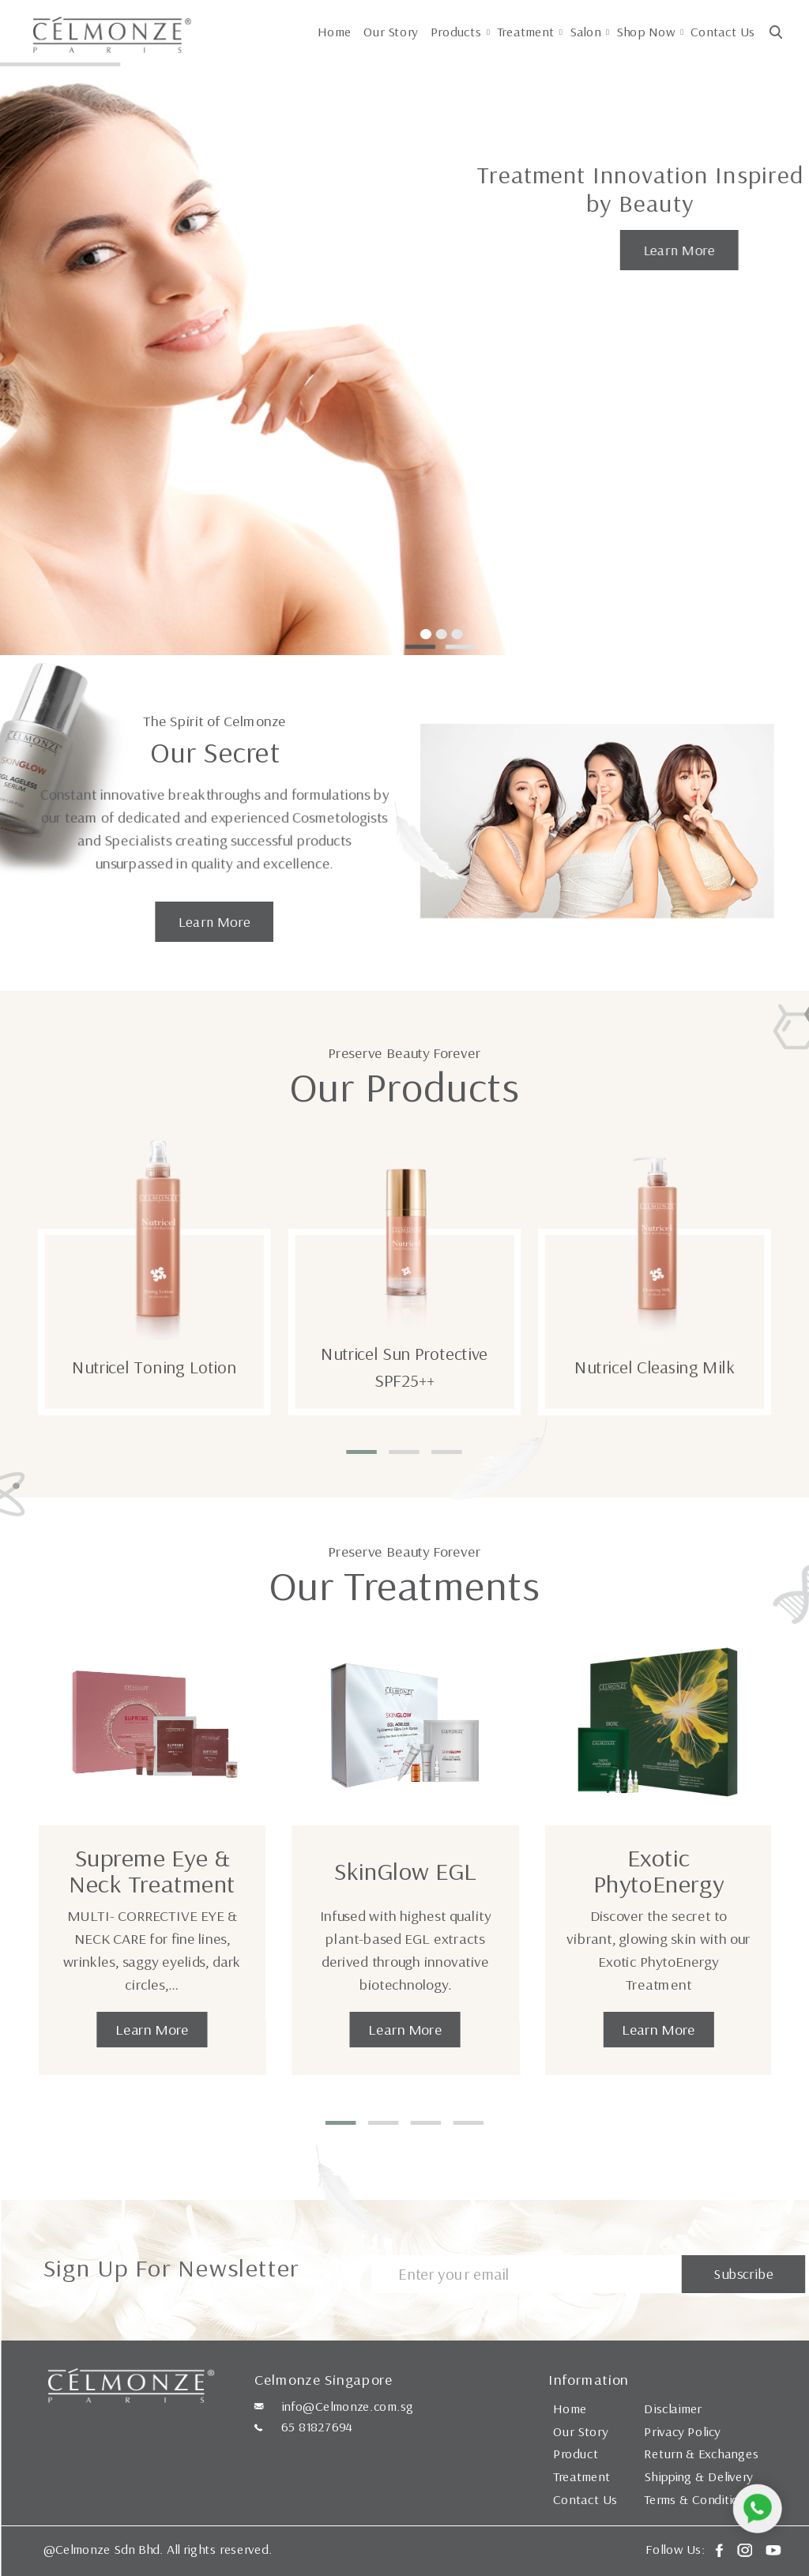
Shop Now (645, 32)
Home (335, 32)
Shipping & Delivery (698, 2476)
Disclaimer (673, 2408)
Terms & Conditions (698, 2499)
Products (456, 32)
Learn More (678, 250)
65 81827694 (316, 2427)
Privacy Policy (682, 2431)
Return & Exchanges (701, 2453)
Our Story (390, 32)
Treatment (526, 32)
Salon (585, 32)
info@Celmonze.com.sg (347, 2406)
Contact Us (722, 32)
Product (575, 2453)
